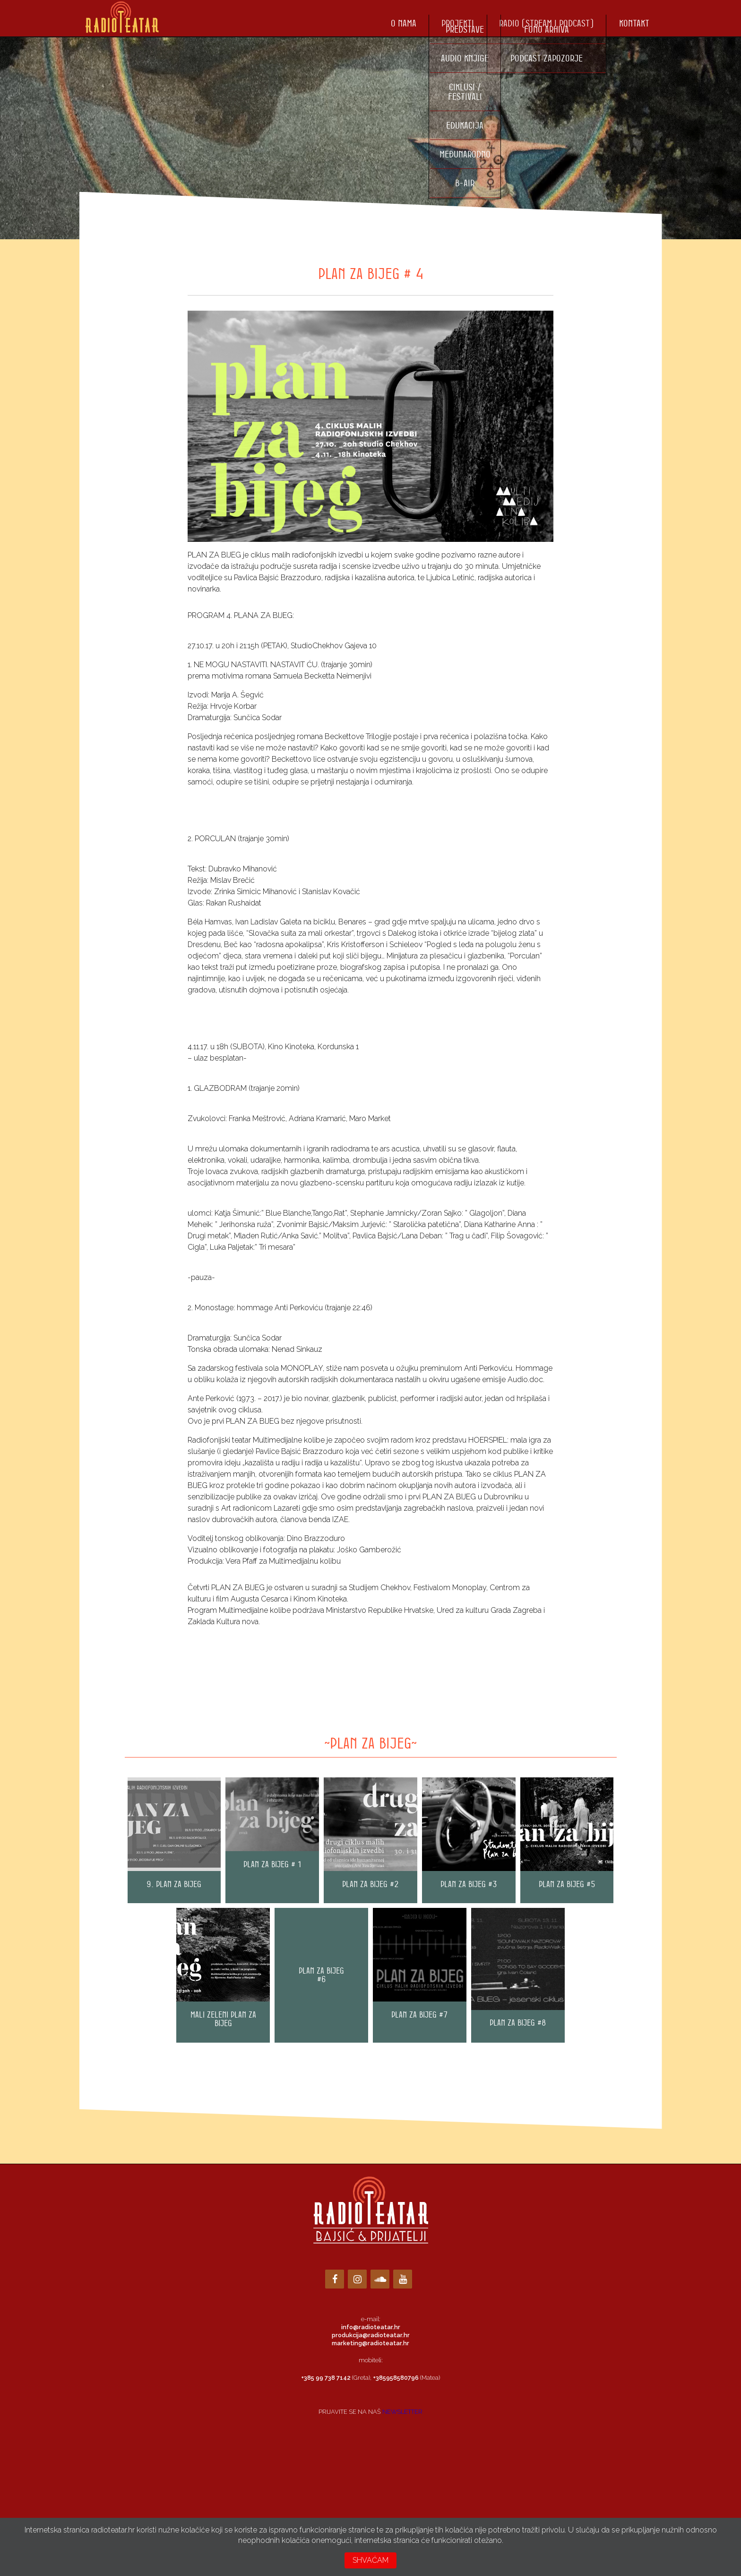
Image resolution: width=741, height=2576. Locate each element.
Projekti (457, 22)
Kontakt (634, 22)
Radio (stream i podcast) (546, 22)
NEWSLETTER (402, 2411)
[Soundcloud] (379, 2279)
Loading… (370, 2460)
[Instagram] (357, 2279)
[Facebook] (334, 2279)
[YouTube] (402, 2279)
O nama (403, 22)
